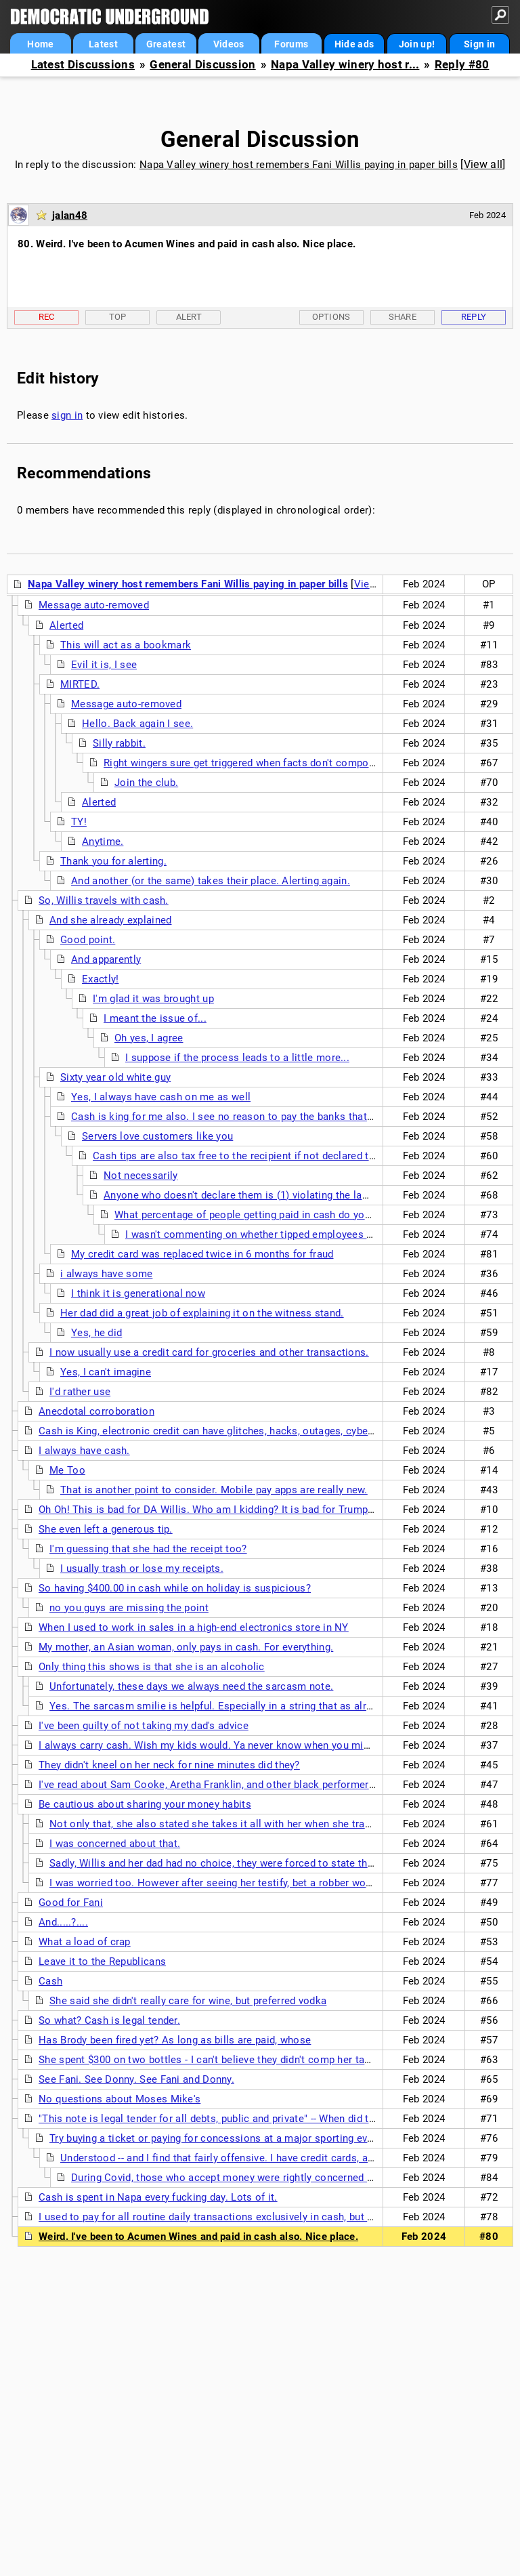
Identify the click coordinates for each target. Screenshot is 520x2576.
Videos (228, 44)
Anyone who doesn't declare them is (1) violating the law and (246, 1195)
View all (483, 164)
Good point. (87, 940)
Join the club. (146, 782)
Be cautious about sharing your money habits (145, 1804)
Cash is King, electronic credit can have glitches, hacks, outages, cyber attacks (224, 1431)
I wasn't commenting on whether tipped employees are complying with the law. (310, 1234)
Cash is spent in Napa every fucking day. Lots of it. (158, 2197)
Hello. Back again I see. (137, 724)
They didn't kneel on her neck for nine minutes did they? (169, 1765)
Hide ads (354, 44)
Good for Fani (71, 1902)
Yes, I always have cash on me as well (161, 1097)
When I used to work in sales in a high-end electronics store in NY (194, 1627)
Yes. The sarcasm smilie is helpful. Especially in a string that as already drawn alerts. (250, 1706)
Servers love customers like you (157, 1136)
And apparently (106, 959)
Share (403, 317)
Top (118, 317)
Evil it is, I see (104, 665)
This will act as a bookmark (125, 645)
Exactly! (100, 979)
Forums (291, 44)
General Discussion (202, 64)
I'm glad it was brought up (153, 999)
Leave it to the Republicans (102, 1961)
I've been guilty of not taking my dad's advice (143, 1726)
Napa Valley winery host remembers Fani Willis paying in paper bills (298, 165)
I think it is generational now (138, 1293)
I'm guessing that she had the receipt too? (148, 1549)
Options (331, 317)
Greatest (166, 44)
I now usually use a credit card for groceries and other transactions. (209, 1352)
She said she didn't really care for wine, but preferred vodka (187, 2001)
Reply (474, 317)
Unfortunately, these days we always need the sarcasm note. (191, 1686)
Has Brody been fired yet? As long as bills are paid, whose (175, 2040)
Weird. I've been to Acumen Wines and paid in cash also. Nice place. (198, 2236)
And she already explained (110, 920)
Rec (47, 317)
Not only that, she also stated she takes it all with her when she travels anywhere (240, 1824)
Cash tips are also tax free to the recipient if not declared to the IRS (252, 1156)
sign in (67, 415)
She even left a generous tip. (106, 1529)
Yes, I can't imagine (105, 1372)
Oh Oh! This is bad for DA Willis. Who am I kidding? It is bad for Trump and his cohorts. (243, 1509)
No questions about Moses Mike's (119, 2099)
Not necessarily (141, 1175)
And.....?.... (63, 1922)
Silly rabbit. (119, 743)
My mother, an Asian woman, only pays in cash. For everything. (186, 1647)
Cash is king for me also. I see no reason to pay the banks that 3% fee (236, 1116)
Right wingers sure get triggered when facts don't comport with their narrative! (287, 763)
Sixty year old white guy (115, 1077)
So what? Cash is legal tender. (109, 2020)
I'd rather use (79, 1392)
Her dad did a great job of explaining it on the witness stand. (202, 1313)
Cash (50, 1981)
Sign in (479, 44)
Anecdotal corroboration (96, 1411)
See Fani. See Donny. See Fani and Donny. (136, 2079)
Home (40, 44)
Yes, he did (96, 1333)
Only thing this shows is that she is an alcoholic (152, 1667)
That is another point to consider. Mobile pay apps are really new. (214, 1490)
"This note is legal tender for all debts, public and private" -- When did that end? (223, 2119)
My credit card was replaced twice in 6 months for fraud (202, 1254)
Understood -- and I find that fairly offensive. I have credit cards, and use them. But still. (265, 2158)
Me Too (67, 1470)
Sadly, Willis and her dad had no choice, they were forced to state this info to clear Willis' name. (274, 1863)
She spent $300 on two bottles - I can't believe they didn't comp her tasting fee (222, 2060)
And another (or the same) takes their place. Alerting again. (210, 881)
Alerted (66, 625)
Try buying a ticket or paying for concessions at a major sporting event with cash (239, 2138)
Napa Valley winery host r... (345, 64)
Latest (103, 44)
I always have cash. (84, 1451)
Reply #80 (462, 64)
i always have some (106, 1274)
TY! (79, 822)
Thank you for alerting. (113, 861)
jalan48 (69, 215)
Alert (189, 317)
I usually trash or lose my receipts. (141, 1568)
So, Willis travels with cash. (104, 900)
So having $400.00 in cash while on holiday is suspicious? (175, 1588)
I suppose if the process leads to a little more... (237, 1058)
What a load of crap (85, 1942)
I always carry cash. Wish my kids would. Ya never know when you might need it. (227, 1745)
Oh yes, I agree (148, 1038)
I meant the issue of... (155, 1018)
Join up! (417, 44)
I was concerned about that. (114, 1843)
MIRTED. (80, 684)
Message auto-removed (94, 605)
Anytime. (102, 841)
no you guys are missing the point (129, 1608)
